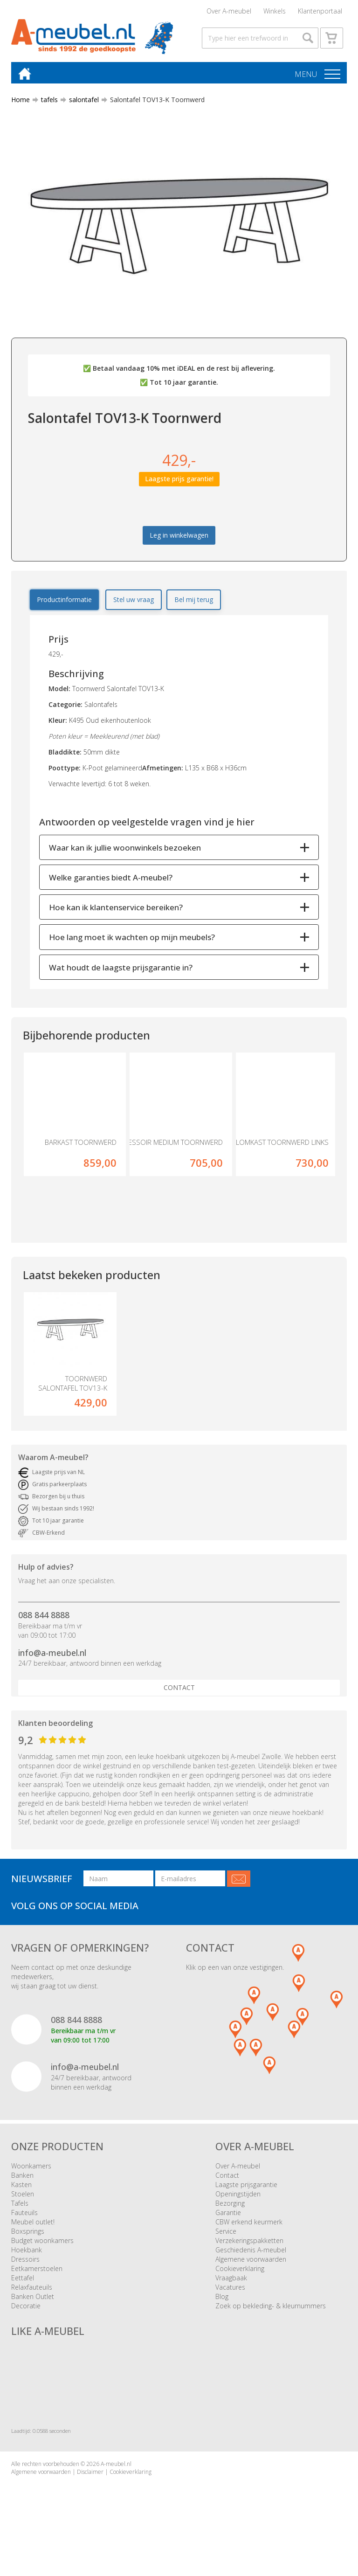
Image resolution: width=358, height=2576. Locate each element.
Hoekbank (26, 2254)
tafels (46, 103)
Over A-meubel (229, 11)
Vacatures (230, 2291)
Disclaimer (90, 2476)
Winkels (274, 11)
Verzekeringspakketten (249, 2244)
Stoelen (22, 2198)
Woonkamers (31, 2170)
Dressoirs (25, 2263)
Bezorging (230, 2207)
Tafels (19, 2207)
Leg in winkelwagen (179, 539)
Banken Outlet (32, 2300)
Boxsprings (27, 2235)
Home (20, 103)
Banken (22, 2179)
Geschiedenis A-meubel (250, 2254)
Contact (179, 1692)
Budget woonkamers (42, 2244)
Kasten (21, 2188)
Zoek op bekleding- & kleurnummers (270, 2310)
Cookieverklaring (239, 2272)
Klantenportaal (320, 11)
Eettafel (22, 2282)
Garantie (228, 2216)
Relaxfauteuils (31, 2291)
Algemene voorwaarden (250, 2263)
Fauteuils (24, 2216)
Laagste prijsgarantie (246, 2188)
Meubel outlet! (33, 2226)
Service (225, 2235)
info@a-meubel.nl (52, 1656)
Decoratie (26, 2310)
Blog (221, 2300)
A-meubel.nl (116, 2468)
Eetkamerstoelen (36, 2272)
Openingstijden (238, 2198)
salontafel (80, 103)
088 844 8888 (43, 1619)
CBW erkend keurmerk (248, 2226)
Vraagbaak (231, 2282)
